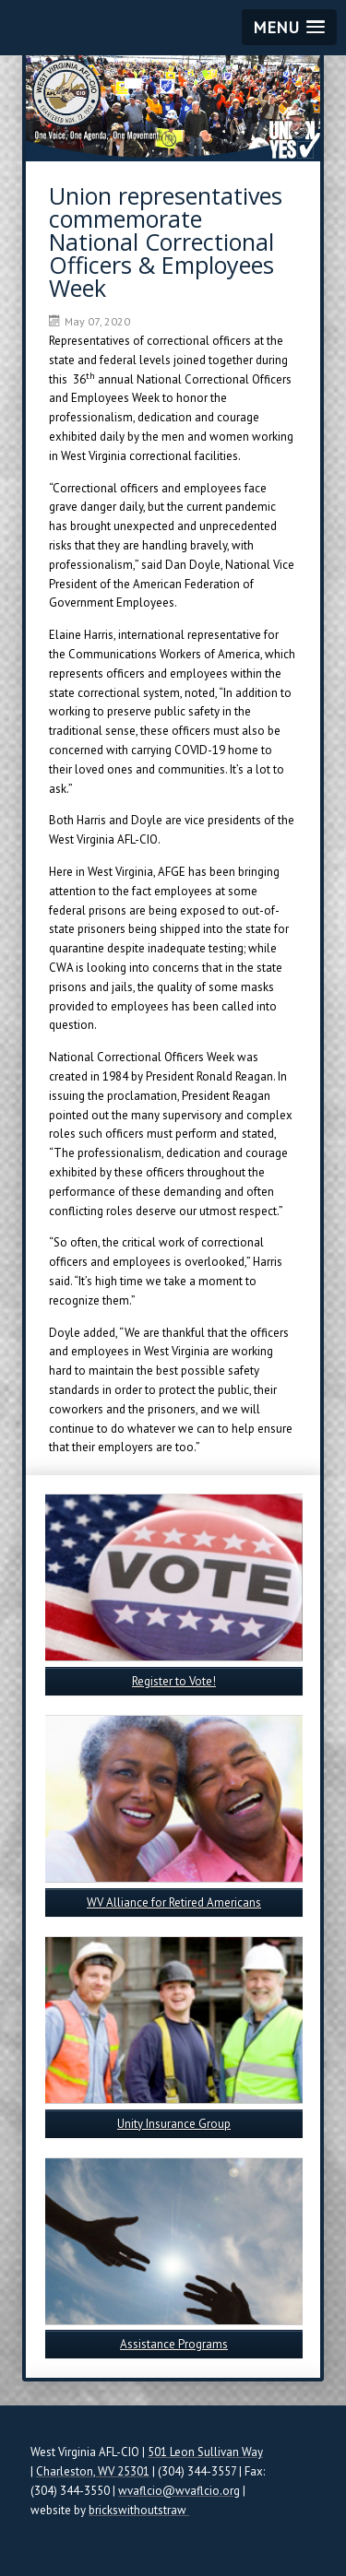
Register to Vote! (174, 1681)
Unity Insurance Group (174, 2124)
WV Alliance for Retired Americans (174, 1902)
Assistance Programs (174, 2344)
